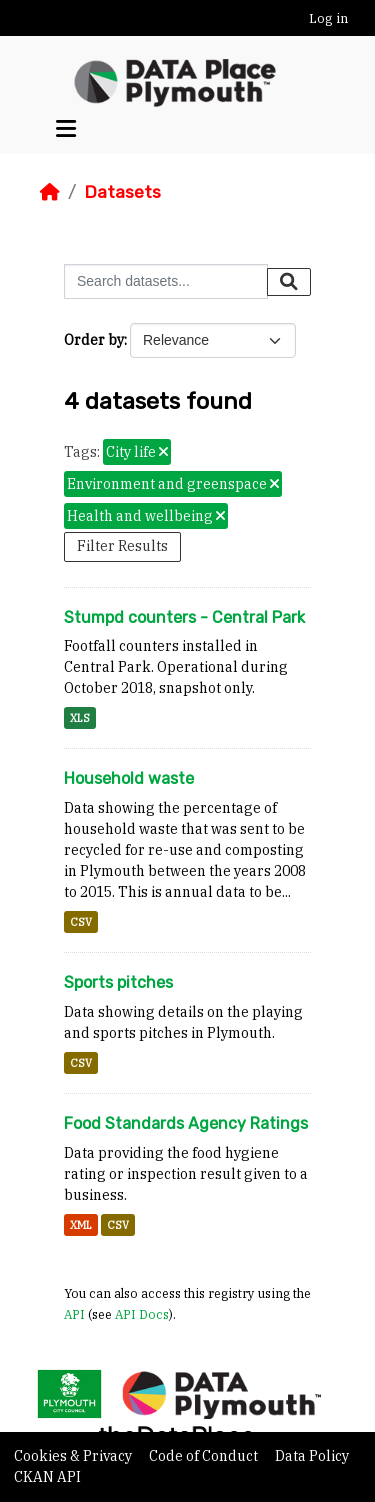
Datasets (122, 192)
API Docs (142, 1314)
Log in (328, 18)
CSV (81, 922)
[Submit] (289, 282)
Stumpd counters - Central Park (184, 617)
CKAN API (47, 1477)
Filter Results (122, 546)
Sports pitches (118, 982)
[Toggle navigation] (66, 129)
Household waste (129, 778)
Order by (94, 340)
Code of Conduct (205, 1456)
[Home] (50, 192)
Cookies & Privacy (74, 1456)
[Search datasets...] (166, 281)
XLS (80, 718)
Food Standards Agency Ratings (186, 1123)
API (74, 1314)
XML (81, 1225)
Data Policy (312, 1456)
